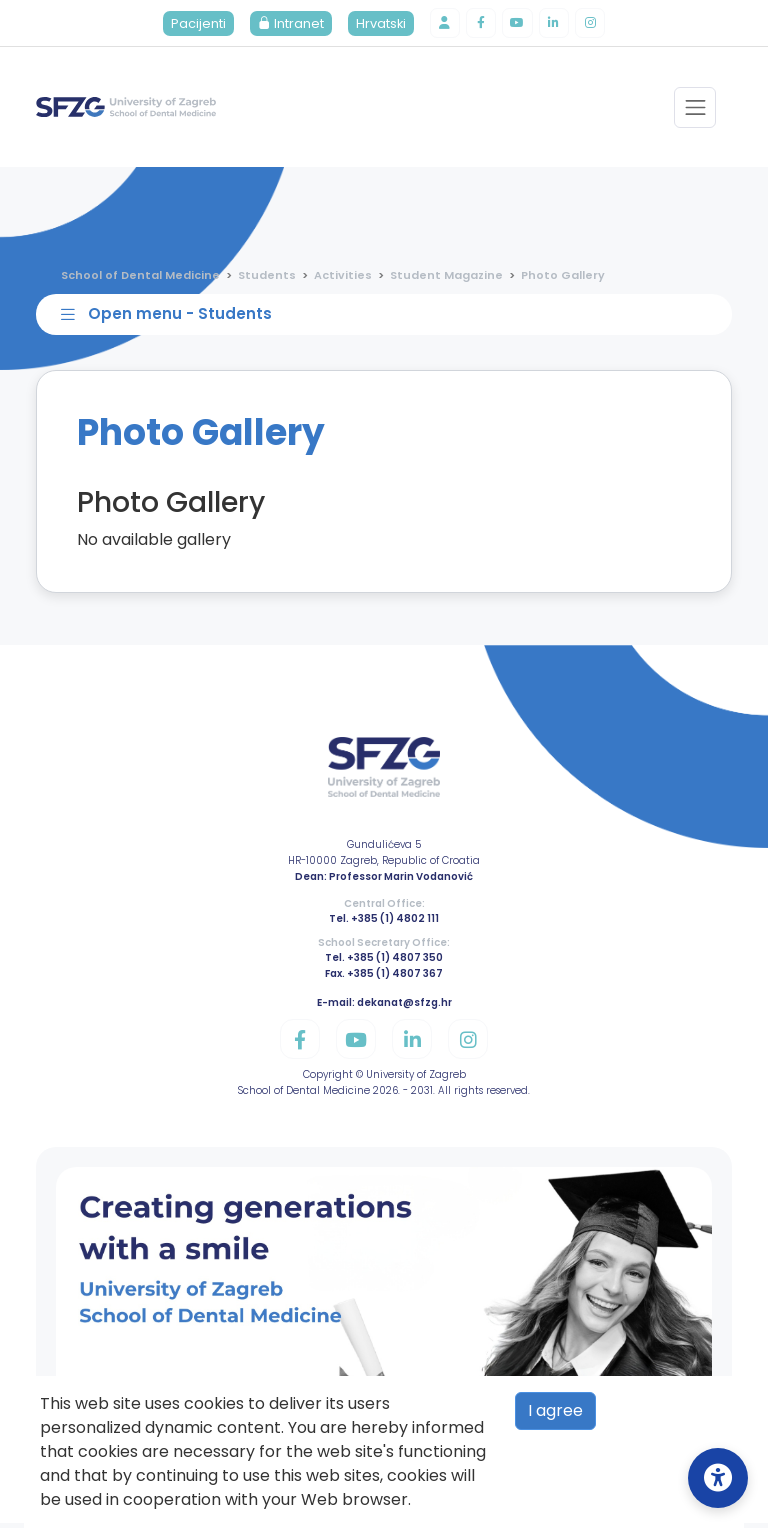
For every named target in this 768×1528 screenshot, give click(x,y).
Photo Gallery (563, 277)
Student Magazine (446, 277)
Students (267, 277)
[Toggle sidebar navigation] (388, 318)
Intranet (287, 24)
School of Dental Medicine (140, 277)
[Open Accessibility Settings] (718, 1478)
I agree (555, 1410)
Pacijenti (194, 24)
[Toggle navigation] (694, 109)
